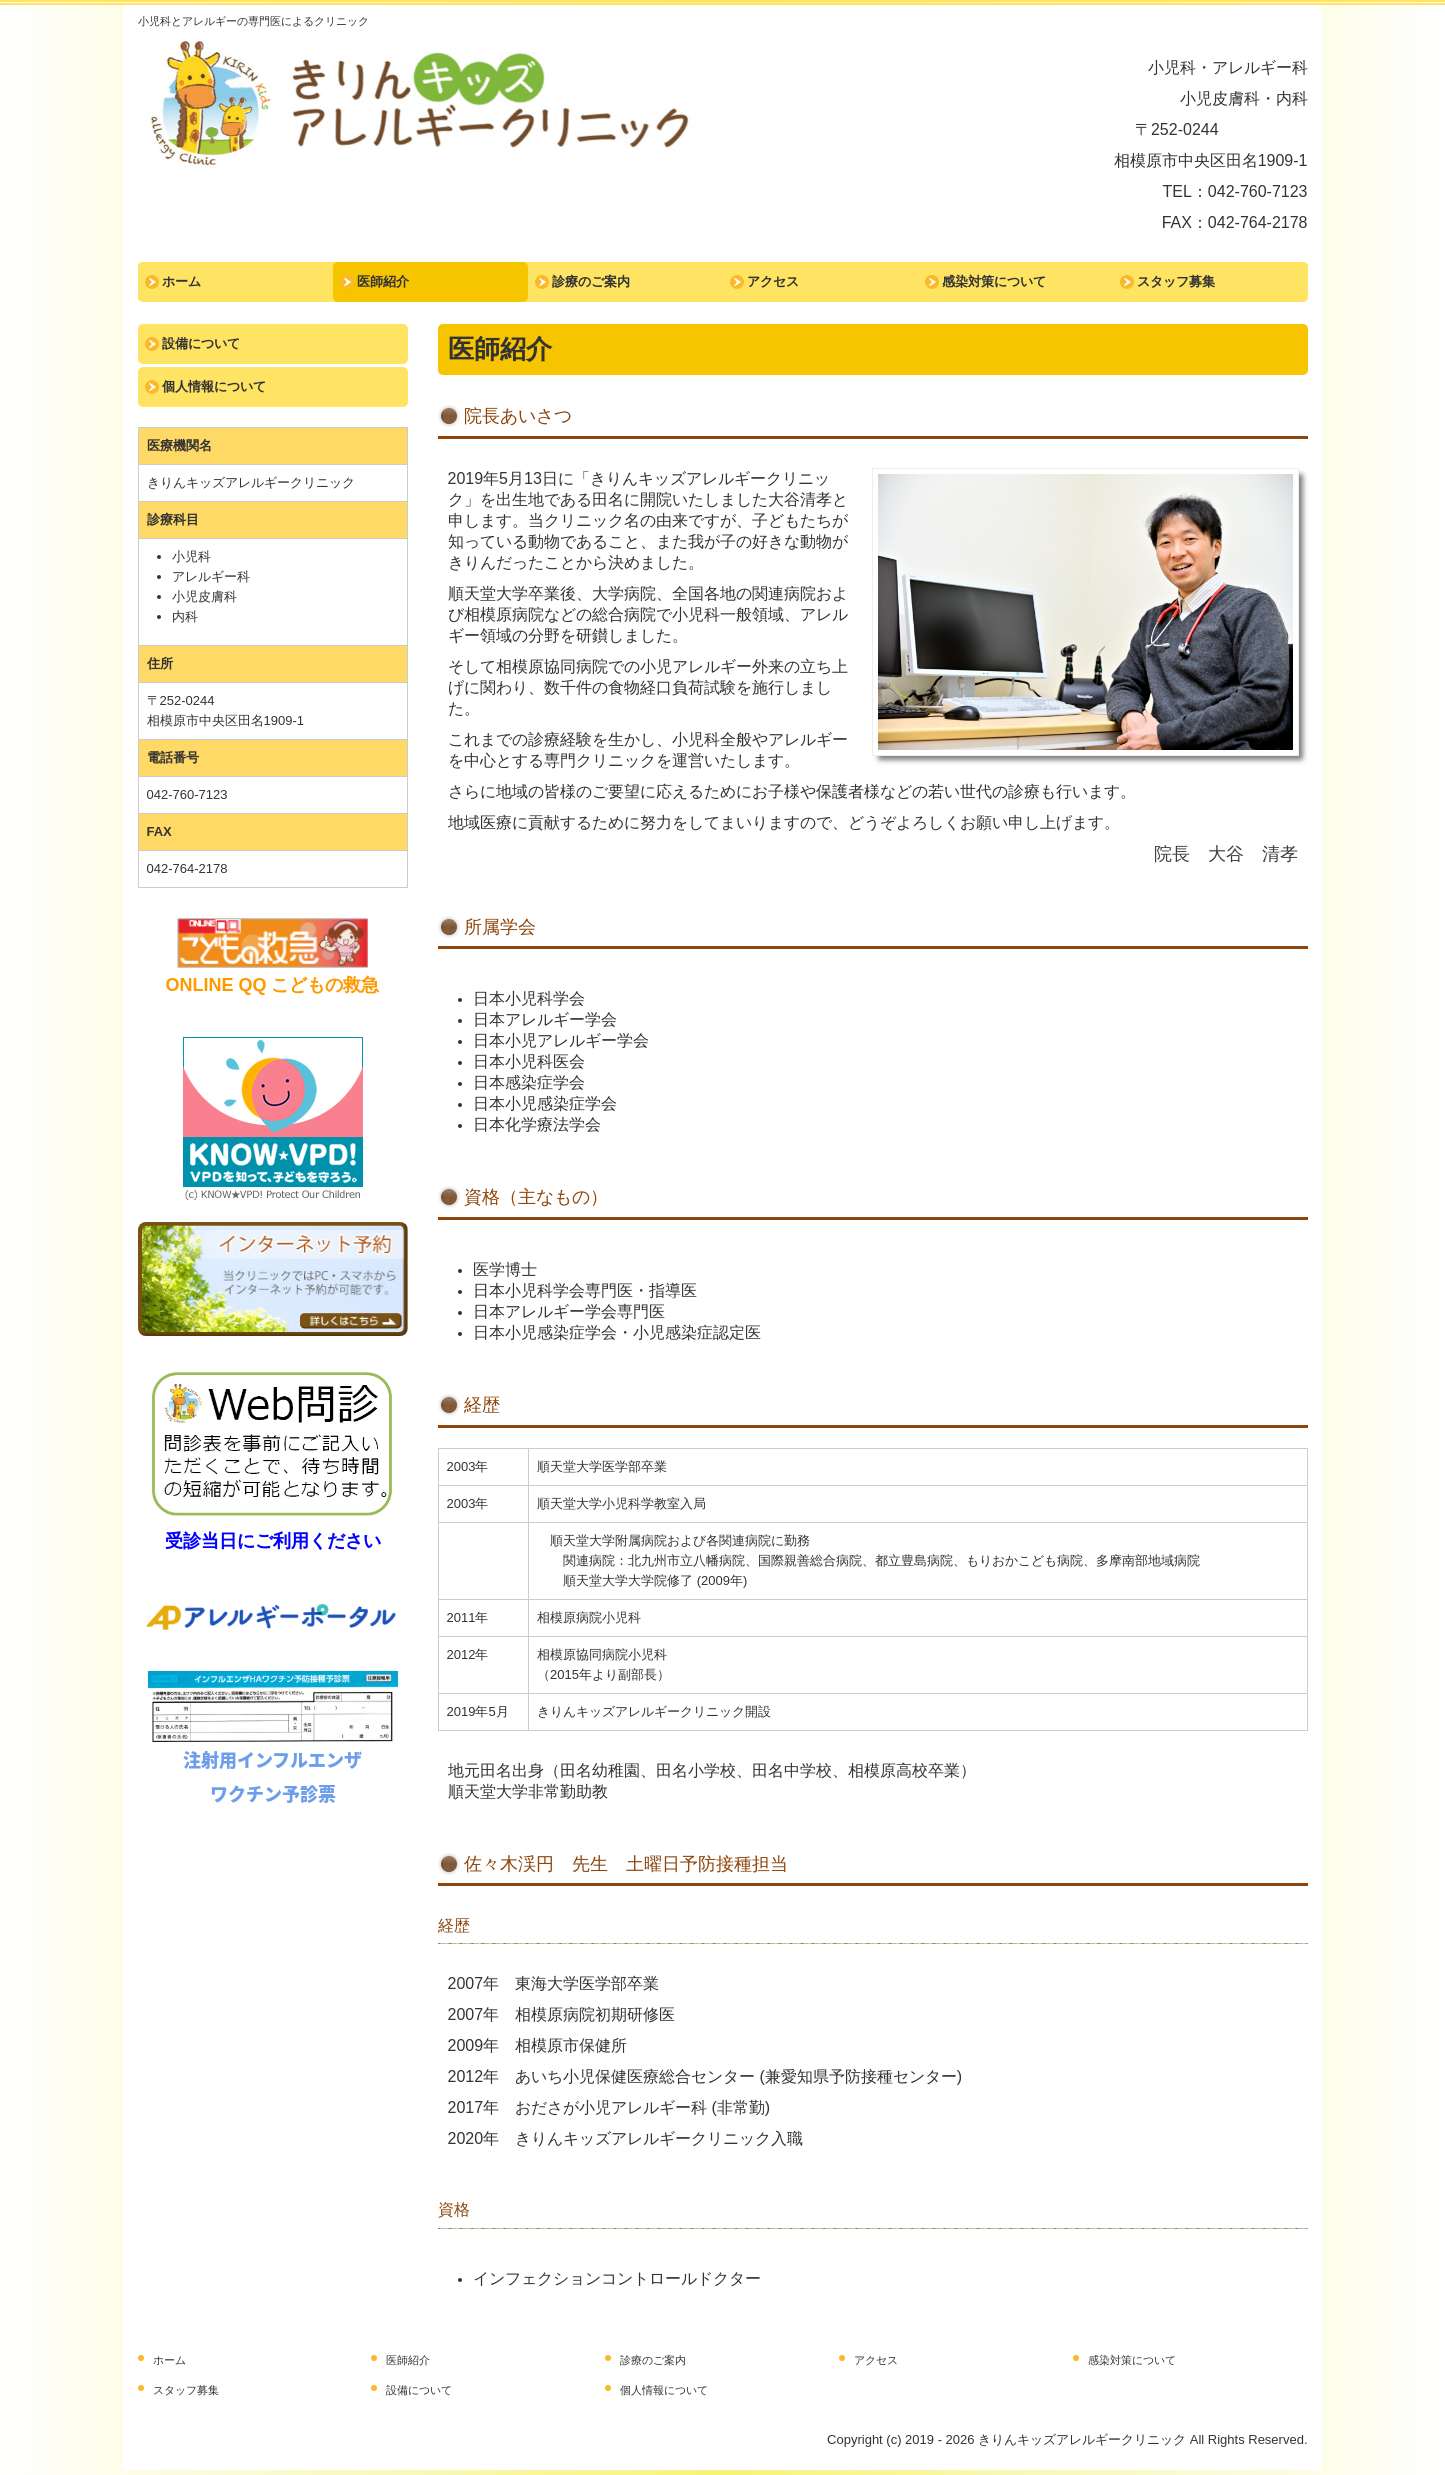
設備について (201, 343)
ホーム (181, 281)
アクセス (773, 281)
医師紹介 (383, 281)
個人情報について (214, 386)
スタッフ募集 (1176, 281)
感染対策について (994, 281)
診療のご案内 (591, 281)
